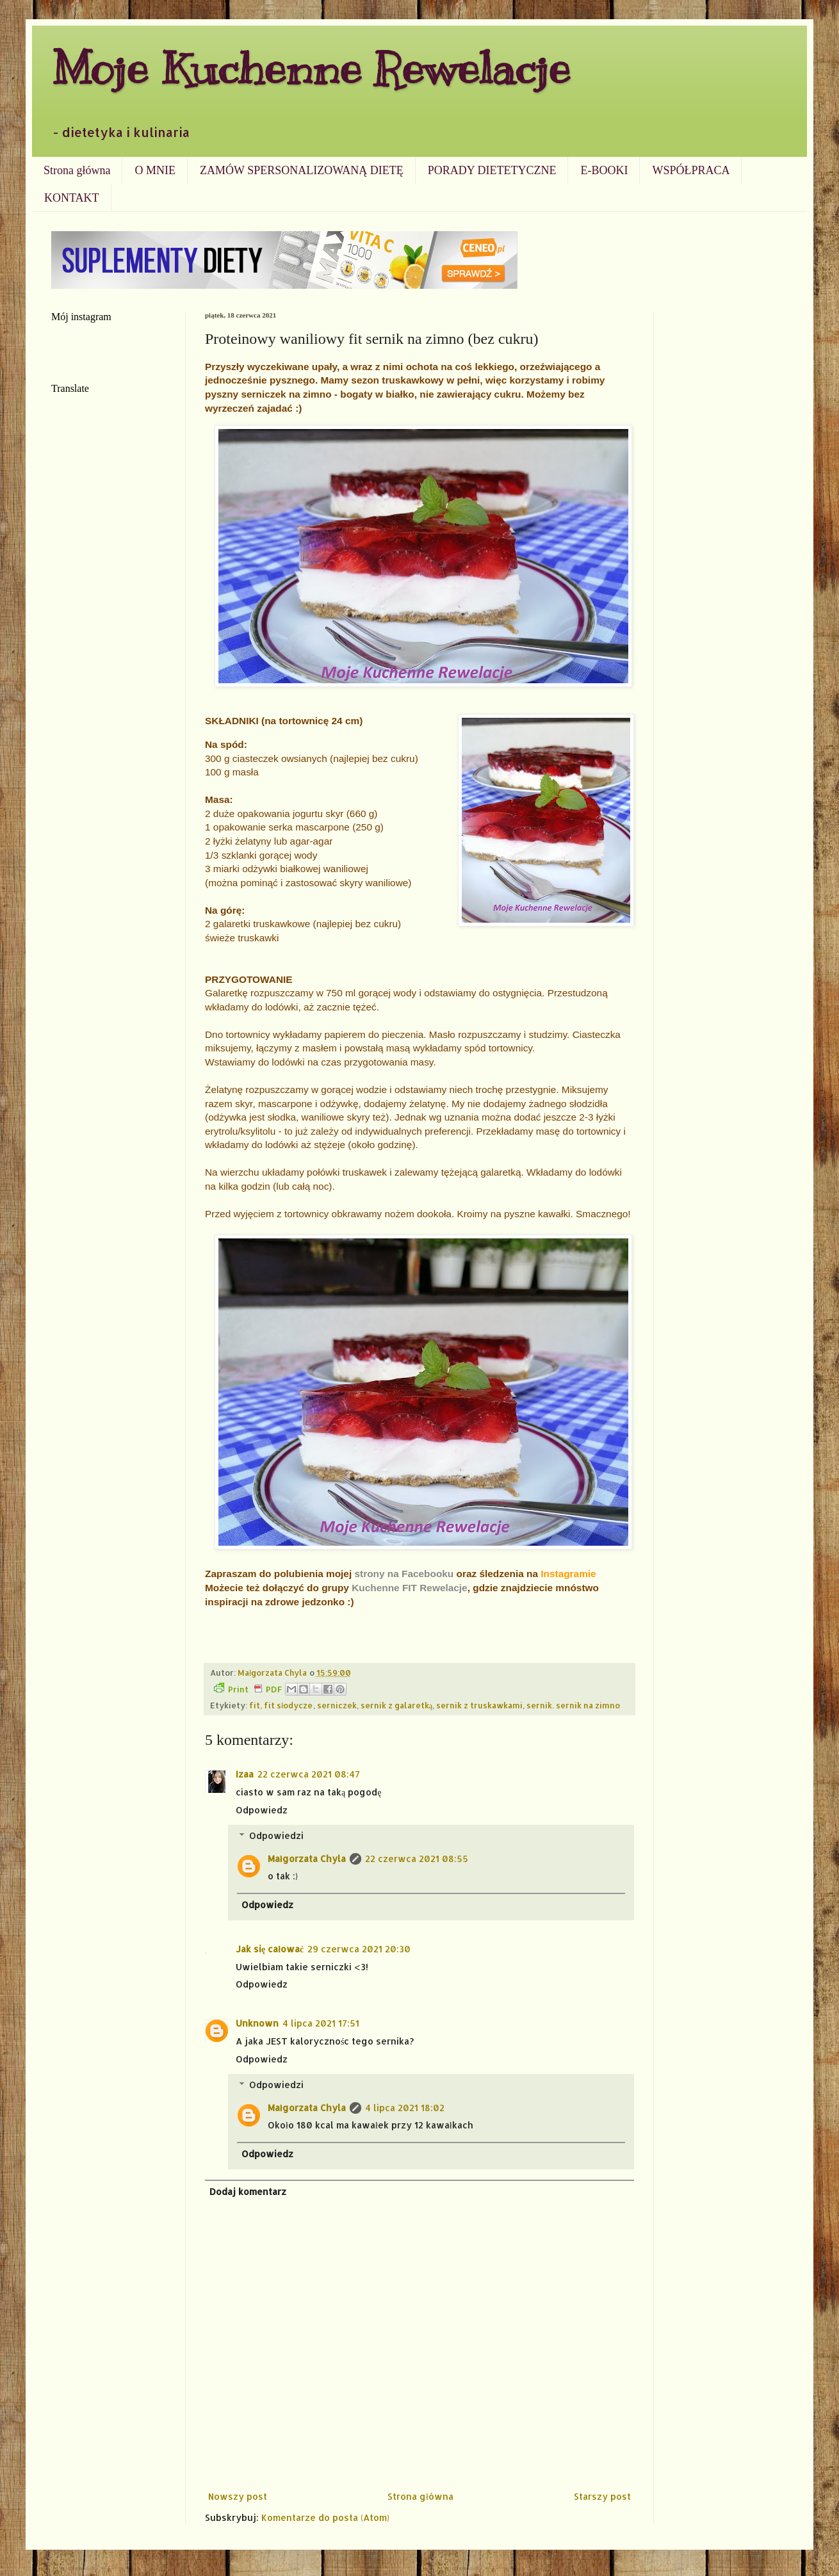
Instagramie (568, 1573)
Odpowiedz (262, 1809)
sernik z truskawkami (479, 1705)
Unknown (257, 2023)
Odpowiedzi (276, 1835)
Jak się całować (270, 1948)
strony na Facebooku (403, 1573)
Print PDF (248, 1688)
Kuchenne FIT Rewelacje (409, 1587)
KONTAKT (71, 197)
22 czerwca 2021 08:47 (308, 1774)
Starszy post (602, 2496)
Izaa (245, 1774)
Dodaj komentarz (247, 2191)
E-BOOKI (604, 170)
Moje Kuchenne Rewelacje (310, 68)
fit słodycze (288, 1705)
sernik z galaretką (397, 1705)
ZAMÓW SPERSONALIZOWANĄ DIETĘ (301, 170)
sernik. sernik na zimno (573, 1705)
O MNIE (154, 170)
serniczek (337, 1705)
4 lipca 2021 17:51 (320, 2023)
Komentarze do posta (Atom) (325, 2517)
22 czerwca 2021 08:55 (416, 1858)
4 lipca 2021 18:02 (404, 2107)
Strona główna (77, 170)
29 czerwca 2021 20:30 (359, 1948)
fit (254, 1705)
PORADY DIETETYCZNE (492, 170)
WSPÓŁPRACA (690, 170)
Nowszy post (237, 2496)
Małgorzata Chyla (307, 1858)
